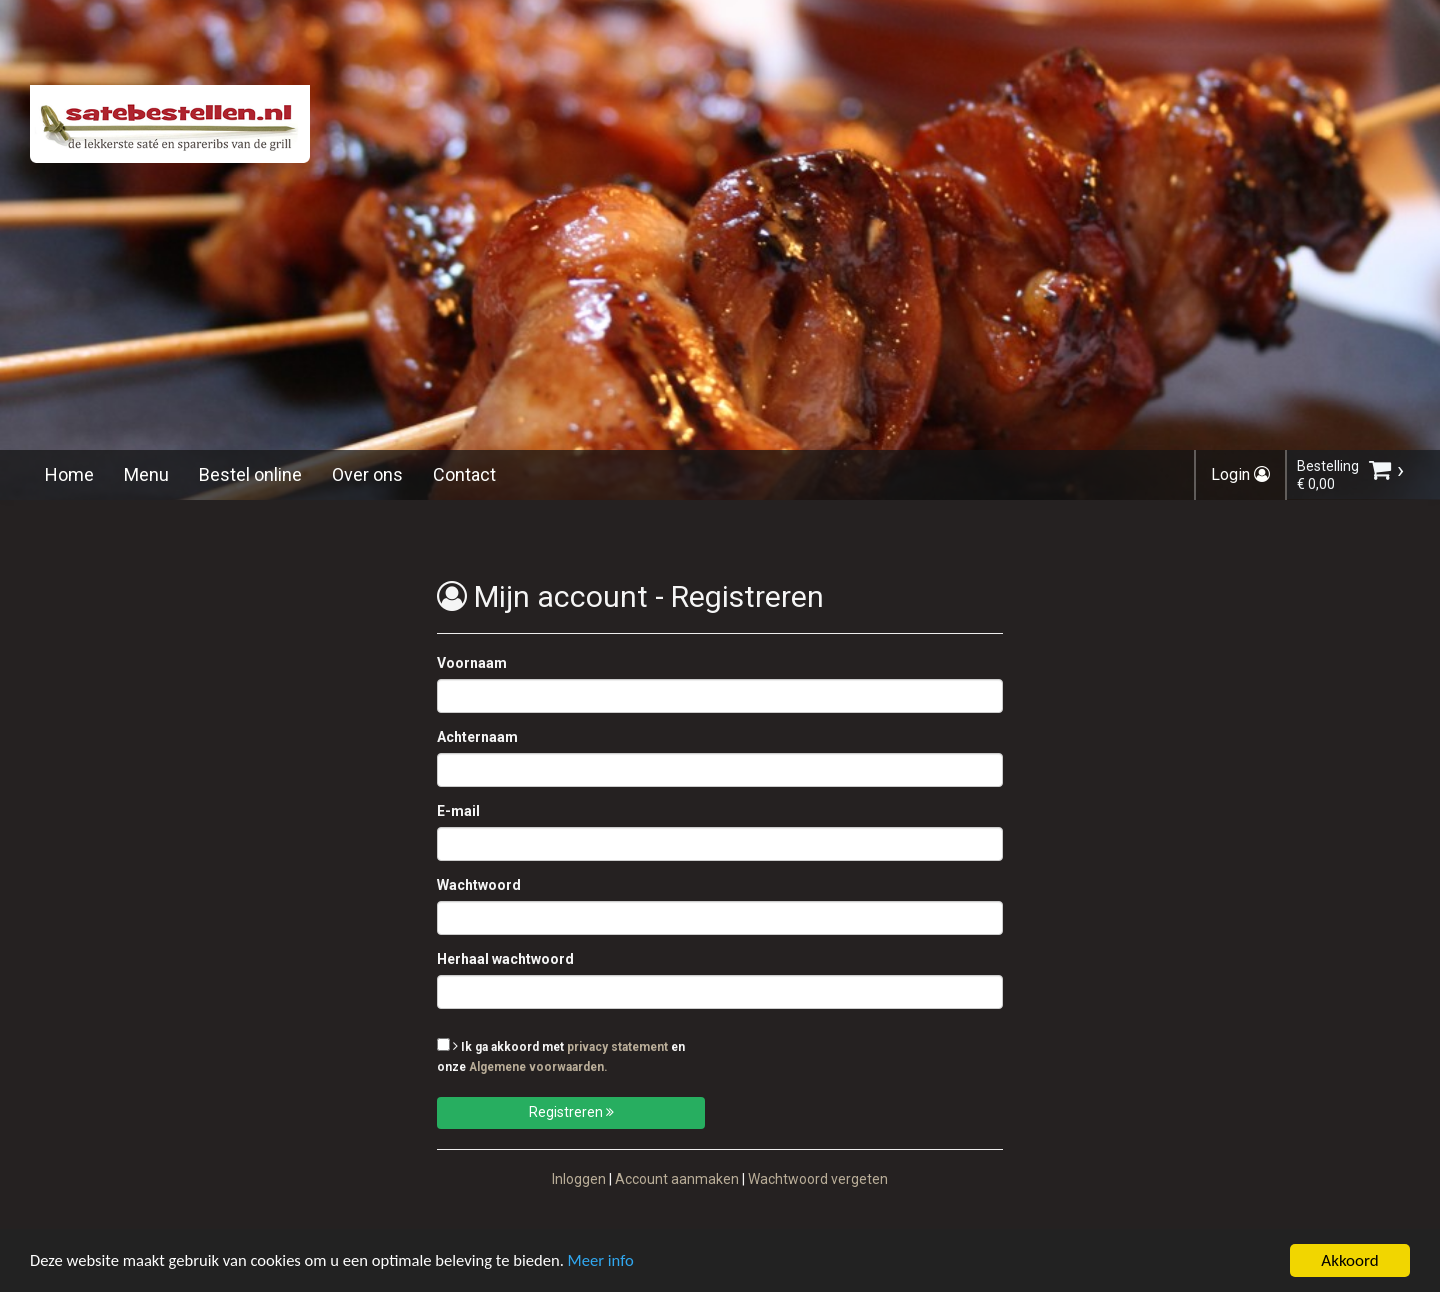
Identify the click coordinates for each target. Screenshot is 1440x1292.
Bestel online (250, 474)
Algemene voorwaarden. (538, 1067)
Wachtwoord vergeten (818, 1179)
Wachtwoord (479, 885)
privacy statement (617, 1047)
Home (69, 474)
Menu (146, 474)
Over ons (367, 474)
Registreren (571, 1112)
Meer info (615, 1263)
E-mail (458, 811)
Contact (464, 474)
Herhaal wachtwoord (505, 959)
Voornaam (472, 663)
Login (1240, 474)
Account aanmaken (677, 1179)
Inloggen (579, 1179)
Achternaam (477, 737)
